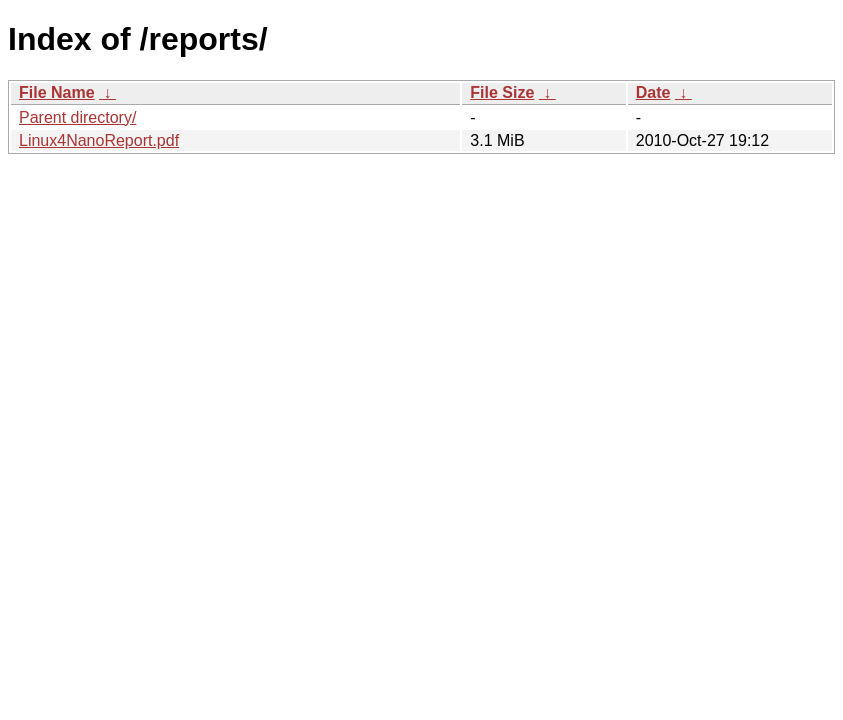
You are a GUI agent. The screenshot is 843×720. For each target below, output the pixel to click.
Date (653, 92)
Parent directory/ (77, 117)
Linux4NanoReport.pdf (99, 140)
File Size (502, 92)
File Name (57, 92)
